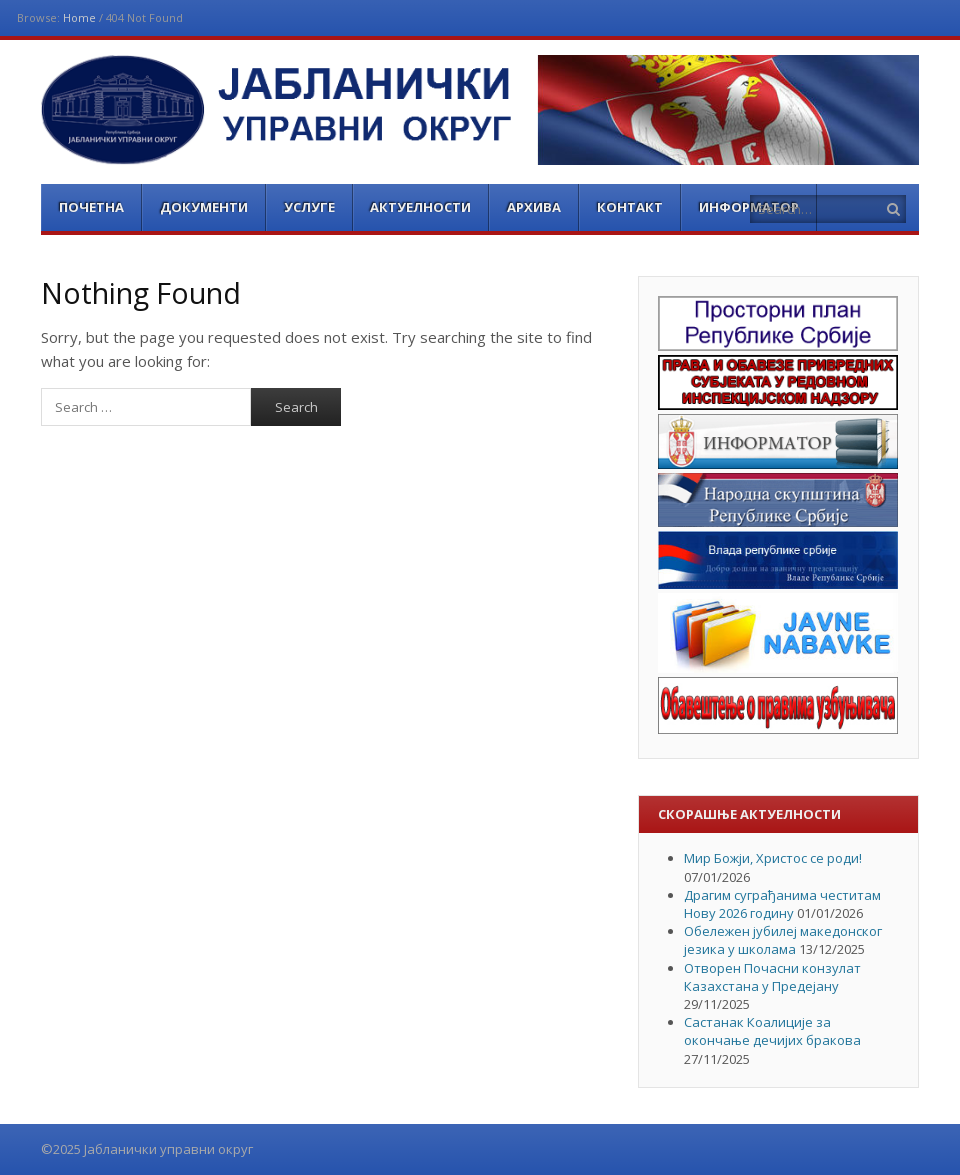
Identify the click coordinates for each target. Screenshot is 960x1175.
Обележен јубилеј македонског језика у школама (783, 940)
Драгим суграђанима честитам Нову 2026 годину (782, 904)
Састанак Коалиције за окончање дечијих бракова (772, 1031)
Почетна (91, 207)
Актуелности (420, 207)
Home (79, 17)
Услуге (309, 207)
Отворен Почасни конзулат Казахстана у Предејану (772, 977)
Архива (534, 207)
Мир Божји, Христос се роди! (773, 858)
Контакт (630, 207)
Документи (204, 207)
